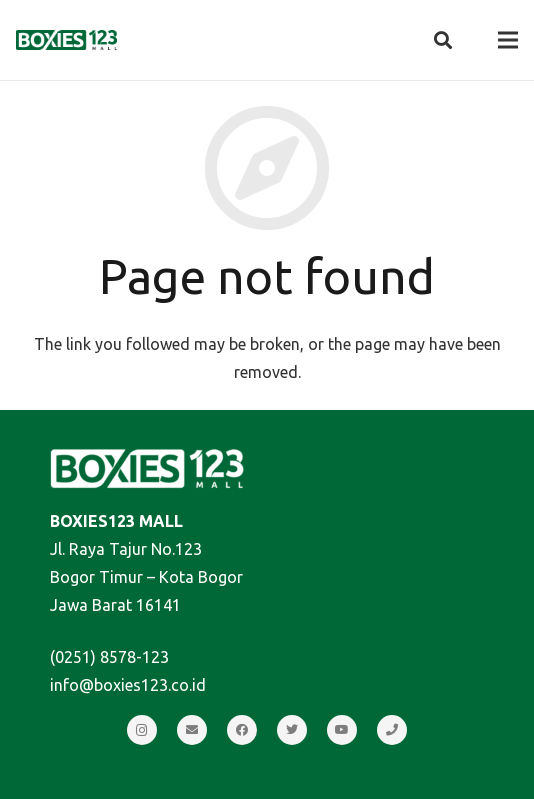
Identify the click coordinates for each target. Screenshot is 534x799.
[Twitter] (292, 730)
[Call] (392, 730)
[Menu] (508, 40)
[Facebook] (242, 730)
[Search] (443, 40)
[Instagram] (142, 730)
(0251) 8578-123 (109, 657)
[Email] (192, 730)
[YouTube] (342, 730)
